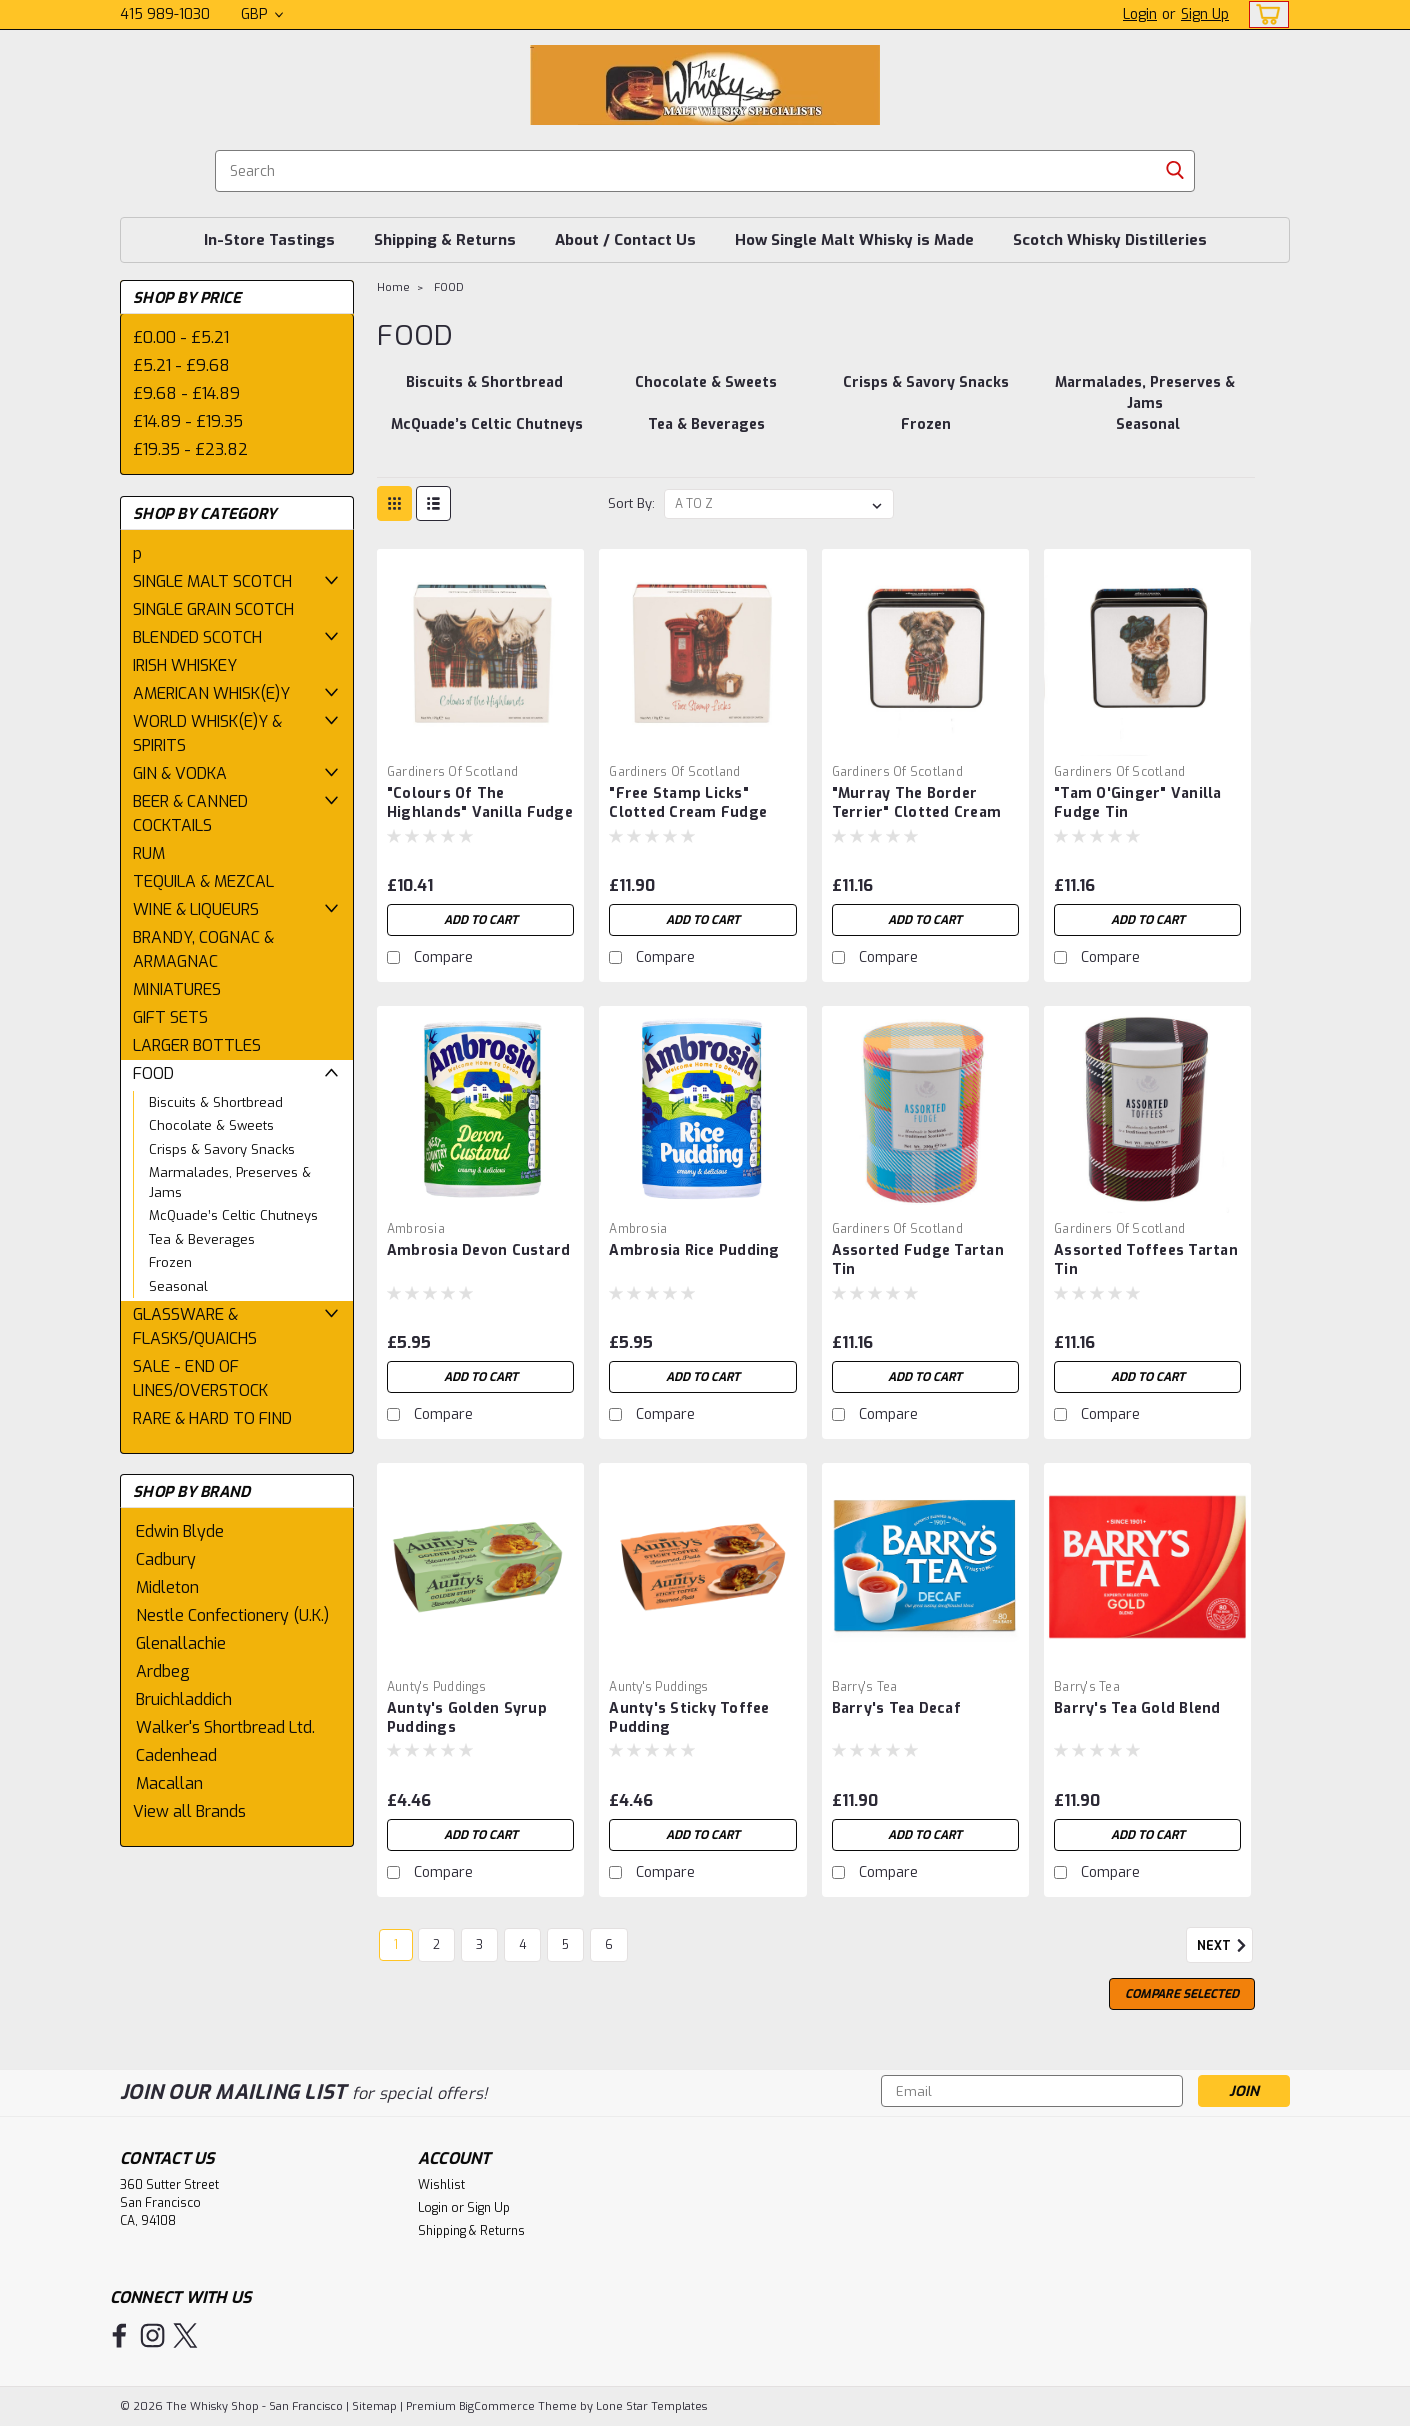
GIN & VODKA (180, 773)
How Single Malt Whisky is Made (854, 240)
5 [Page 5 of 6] (565, 1945)
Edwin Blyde (180, 1531)
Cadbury (166, 1559)
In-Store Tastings (269, 240)
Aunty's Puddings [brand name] (436, 1687)
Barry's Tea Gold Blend (1137, 1708)
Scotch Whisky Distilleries (1110, 240)
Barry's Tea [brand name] (865, 1687)
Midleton (167, 1587)
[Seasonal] (1148, 435)
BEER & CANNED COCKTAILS (190, 813)
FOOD (153, 1073)
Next (1225, 1946)
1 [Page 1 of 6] (396, 1945)
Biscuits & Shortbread (216, 1102)
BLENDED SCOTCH (197, 637)
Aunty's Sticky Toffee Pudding (689, 1718)
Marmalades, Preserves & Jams (230, 1182)
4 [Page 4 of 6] (522, 1945)
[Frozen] (925, 435)
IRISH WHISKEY (185, 665)
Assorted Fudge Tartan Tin (918, 1260)
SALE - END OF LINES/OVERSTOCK (200, 1378)
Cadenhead (176, 1755)
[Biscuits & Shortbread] (484, 393)
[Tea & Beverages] (706, 435)
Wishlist (441, 2185)
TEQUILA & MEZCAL (203, 881)
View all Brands (189, 1811)
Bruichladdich (184, 1699)
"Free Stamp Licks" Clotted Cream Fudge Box (688, 812)
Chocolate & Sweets (211, 1125)
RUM (149, 853)
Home (393, 287)
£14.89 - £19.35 (188, 421)
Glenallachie (181, 1643)
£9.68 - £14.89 (186, 393)
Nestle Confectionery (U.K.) (232, 1615)
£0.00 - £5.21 (181, 337)
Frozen (170, 1262)
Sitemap (374, 2406)
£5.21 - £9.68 (181, 365)
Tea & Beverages (202, 1239)
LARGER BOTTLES (197, 1045)
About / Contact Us (625, 240)
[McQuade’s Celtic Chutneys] (486, 435)
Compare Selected (1182, 1994)
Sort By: (631, 503)
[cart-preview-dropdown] (1264, 14)
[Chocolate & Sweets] (706, 393)
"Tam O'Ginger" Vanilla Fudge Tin (1138, 803)
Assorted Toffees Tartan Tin (1146, 1260)
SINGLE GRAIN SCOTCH (213, 609)
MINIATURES (177, 989)
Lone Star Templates (651, 2406)
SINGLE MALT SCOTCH (212, 581)
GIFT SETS (170, 1017)
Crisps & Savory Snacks (222, 1149)
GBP (262, 14)
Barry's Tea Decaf (896, 1708)
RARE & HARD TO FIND (212, 1418)
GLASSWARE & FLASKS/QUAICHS (195, 1326)
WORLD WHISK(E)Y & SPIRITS (207, 733)
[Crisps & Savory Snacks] (925, 393)
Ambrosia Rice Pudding (694, 1250)
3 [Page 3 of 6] (479, 1945)
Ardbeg (163, 1671)
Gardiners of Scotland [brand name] (452, 772)
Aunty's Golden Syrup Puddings (467, 1718)
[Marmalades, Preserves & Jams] (1145, 393)
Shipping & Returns (445, 240)
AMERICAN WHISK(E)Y (211, 693)
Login (1140, 14)
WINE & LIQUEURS (196, 909)
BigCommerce (497, 2406)
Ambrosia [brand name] (416, 1229)
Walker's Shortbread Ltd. (225, 1727)
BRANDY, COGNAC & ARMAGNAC (203, 949)
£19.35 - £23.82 (190, 449)
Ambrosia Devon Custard (479, 1250)
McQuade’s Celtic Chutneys (233, 1215)
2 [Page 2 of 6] (436, 1945)
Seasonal (178, 1286)
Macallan (169, 1783)
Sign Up (1205, 14)
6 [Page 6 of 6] (609, 1945)
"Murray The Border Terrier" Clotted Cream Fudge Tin (917, 812)
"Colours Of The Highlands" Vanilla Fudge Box (480, 812)
